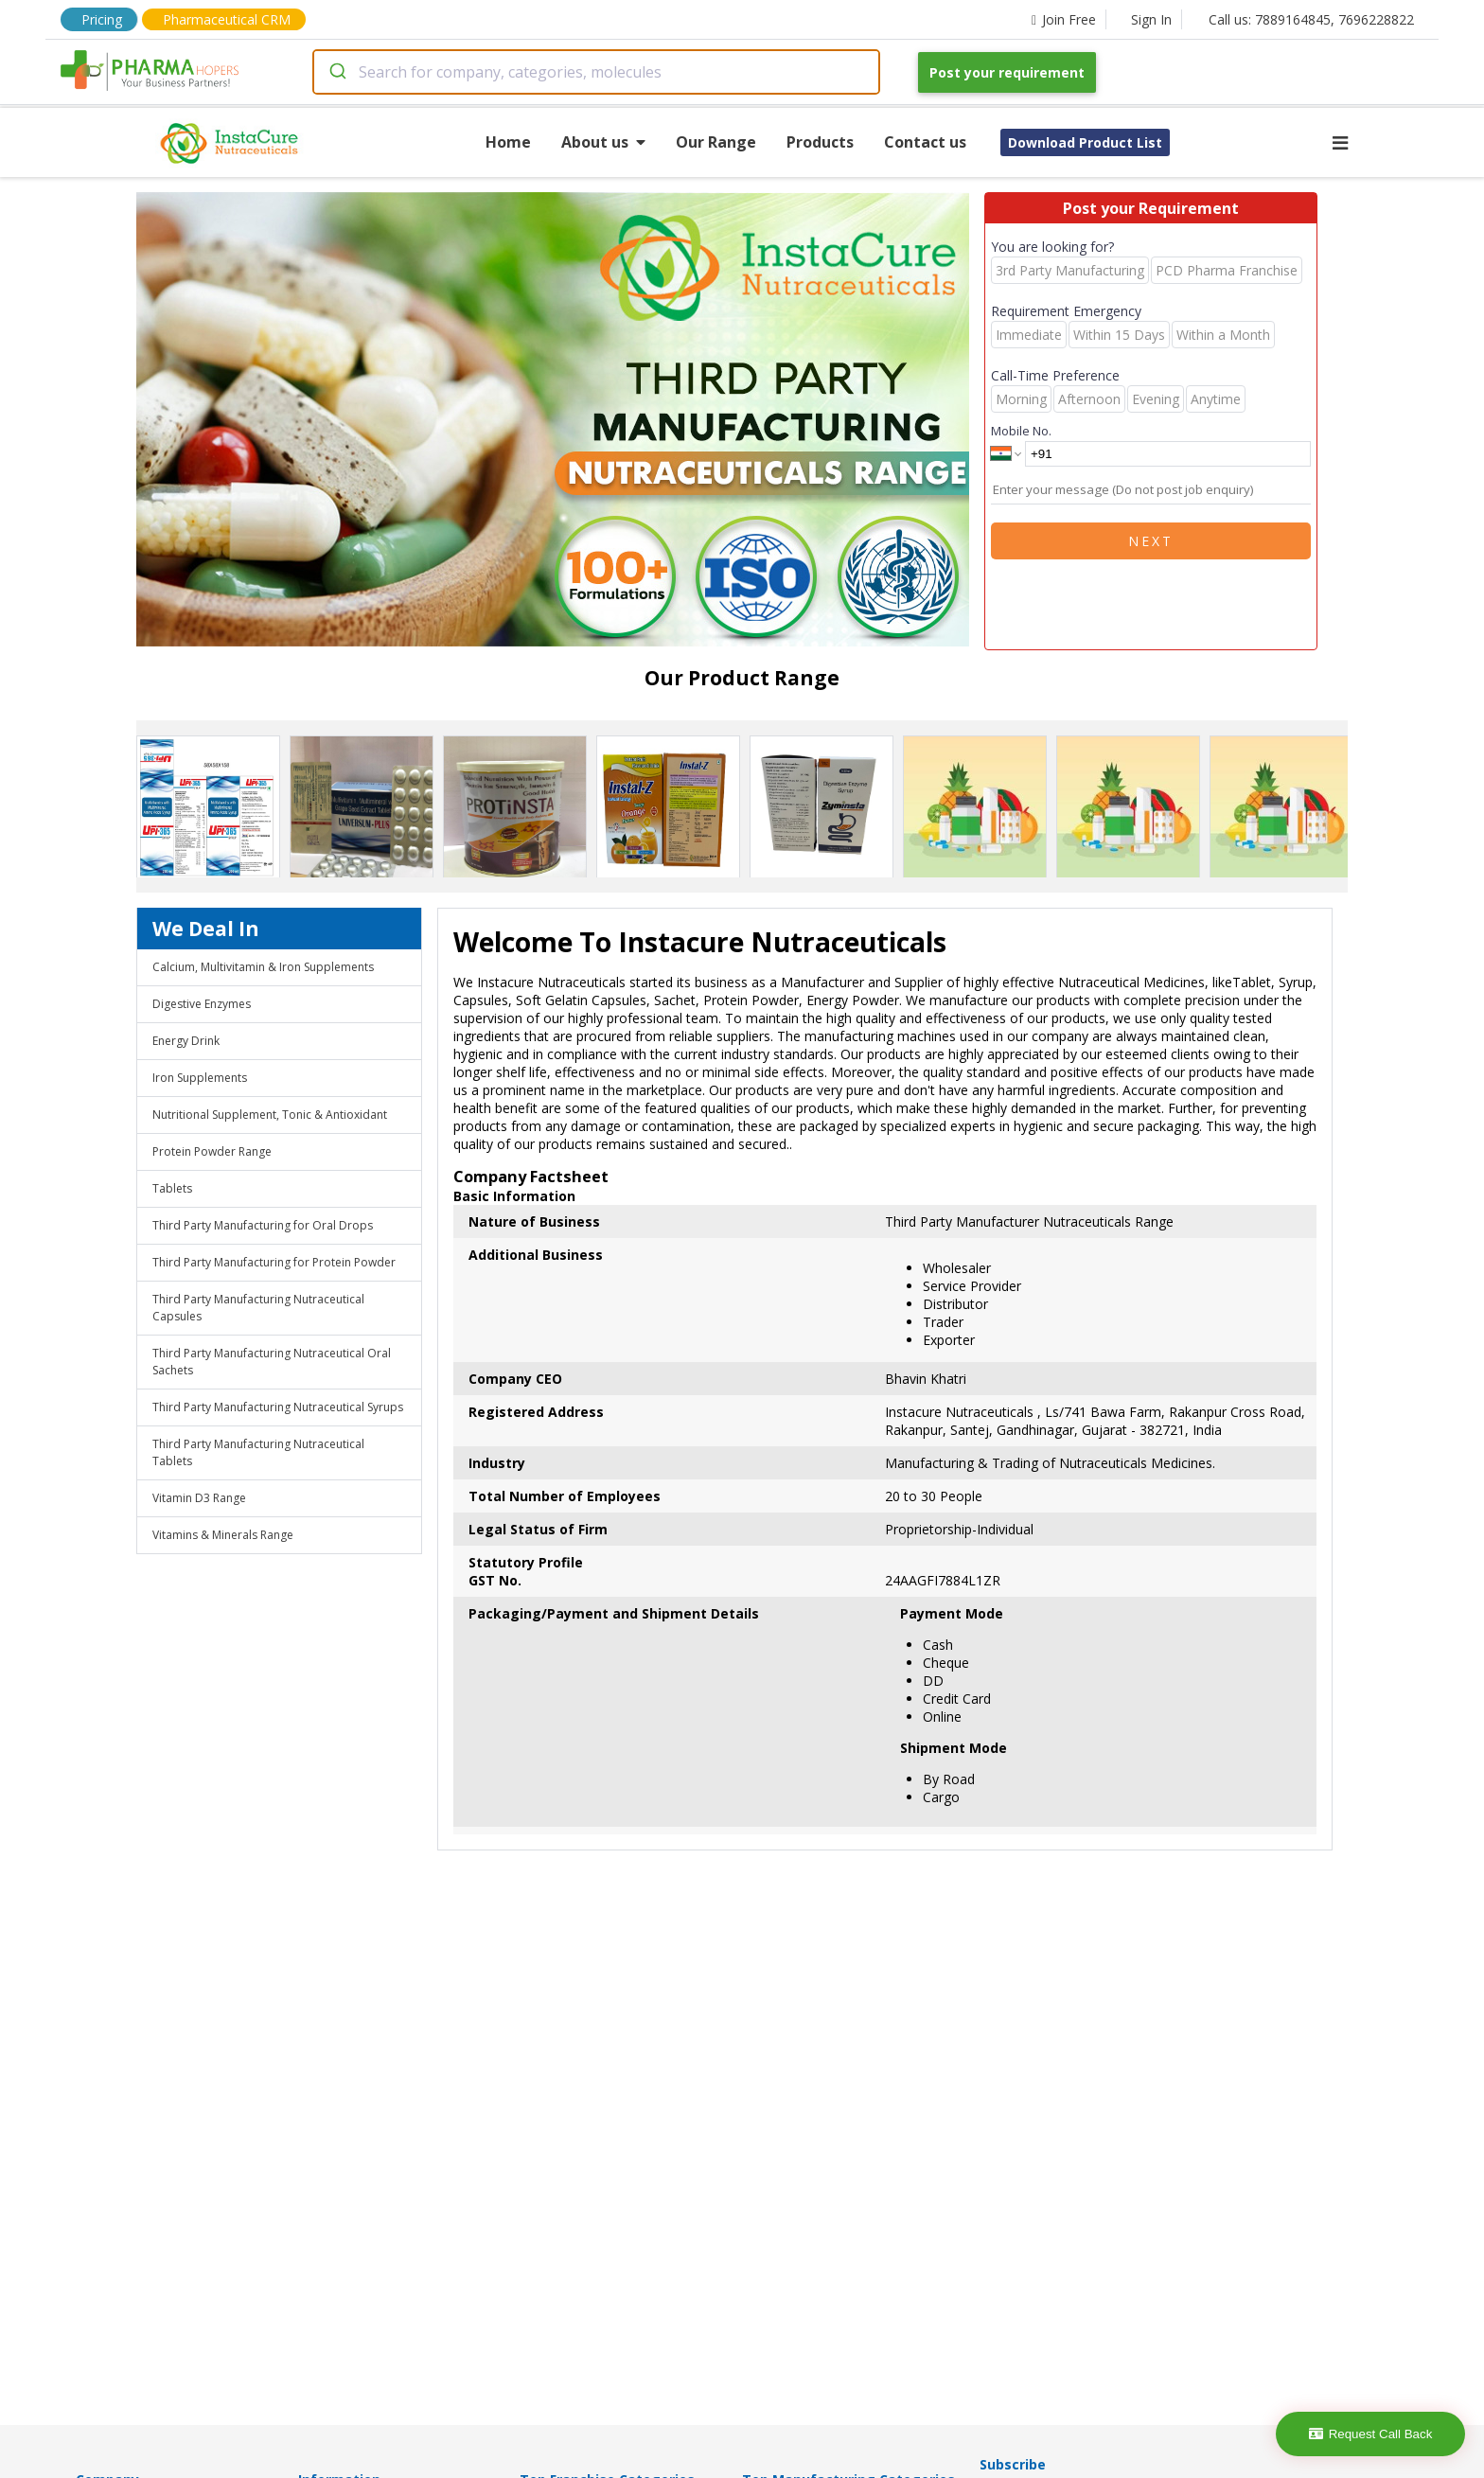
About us (603, 142)
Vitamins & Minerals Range (222, 1535)
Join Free (1064, 19)
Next (1151, 541)
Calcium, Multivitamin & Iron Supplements (263, 967)
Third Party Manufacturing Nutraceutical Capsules (258, 1307)
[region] (560, 421)
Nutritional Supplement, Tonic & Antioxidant (269, 1114)
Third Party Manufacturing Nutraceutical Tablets (258, 1452)
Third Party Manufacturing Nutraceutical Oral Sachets (271, 1361)
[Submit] (336, 72)
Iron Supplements (199, 1078)
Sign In (1151, 19)
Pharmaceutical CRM (227, 19)
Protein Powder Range (212, 1151)
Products (820, 142)
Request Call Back (1371, 2434)
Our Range (716, 142)
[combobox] (596, 72)
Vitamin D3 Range (199, 1498)
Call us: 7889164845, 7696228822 (1311, 19)
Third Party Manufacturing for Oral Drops (262, 1225)
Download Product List (1085, 142)
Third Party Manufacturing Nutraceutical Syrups (277, 1407)
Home (508, 142)
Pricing (101, 19)
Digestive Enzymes (201, 1004)
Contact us (925, 142)
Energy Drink (186, 1041)
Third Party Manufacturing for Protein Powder (274, 1262)
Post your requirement (1007, 72)
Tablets (172, 1188)
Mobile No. (1021, 430)
